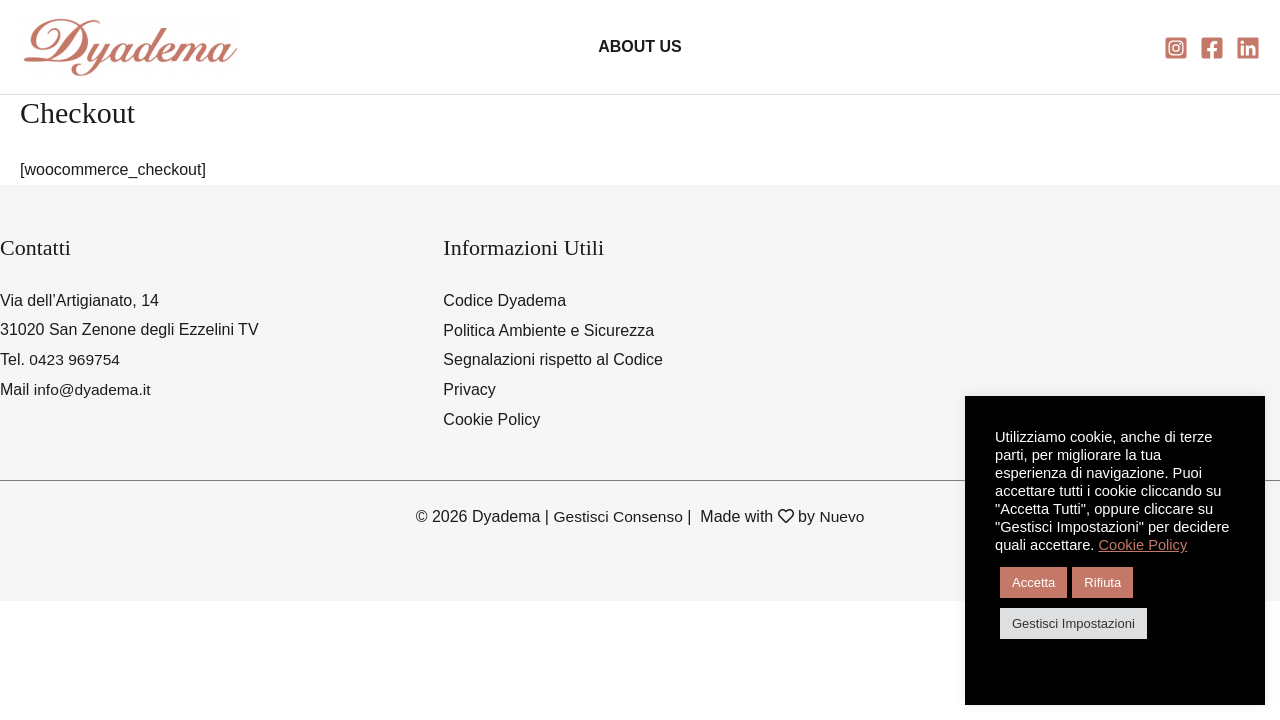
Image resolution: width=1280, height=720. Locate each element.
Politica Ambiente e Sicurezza (548, 329)
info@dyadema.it (94, 389)
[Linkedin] (1248, 48)
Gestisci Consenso (617, 515)
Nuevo (844, 515)
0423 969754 (75, 359)
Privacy (469, 389)
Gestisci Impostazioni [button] (1073, 623)
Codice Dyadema (504, 300)
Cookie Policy (491, 419)
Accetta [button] (1033, 582)
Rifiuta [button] (1102, 582)
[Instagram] (1176, 48)
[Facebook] (1212, 48)
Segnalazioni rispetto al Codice (553, 359)
